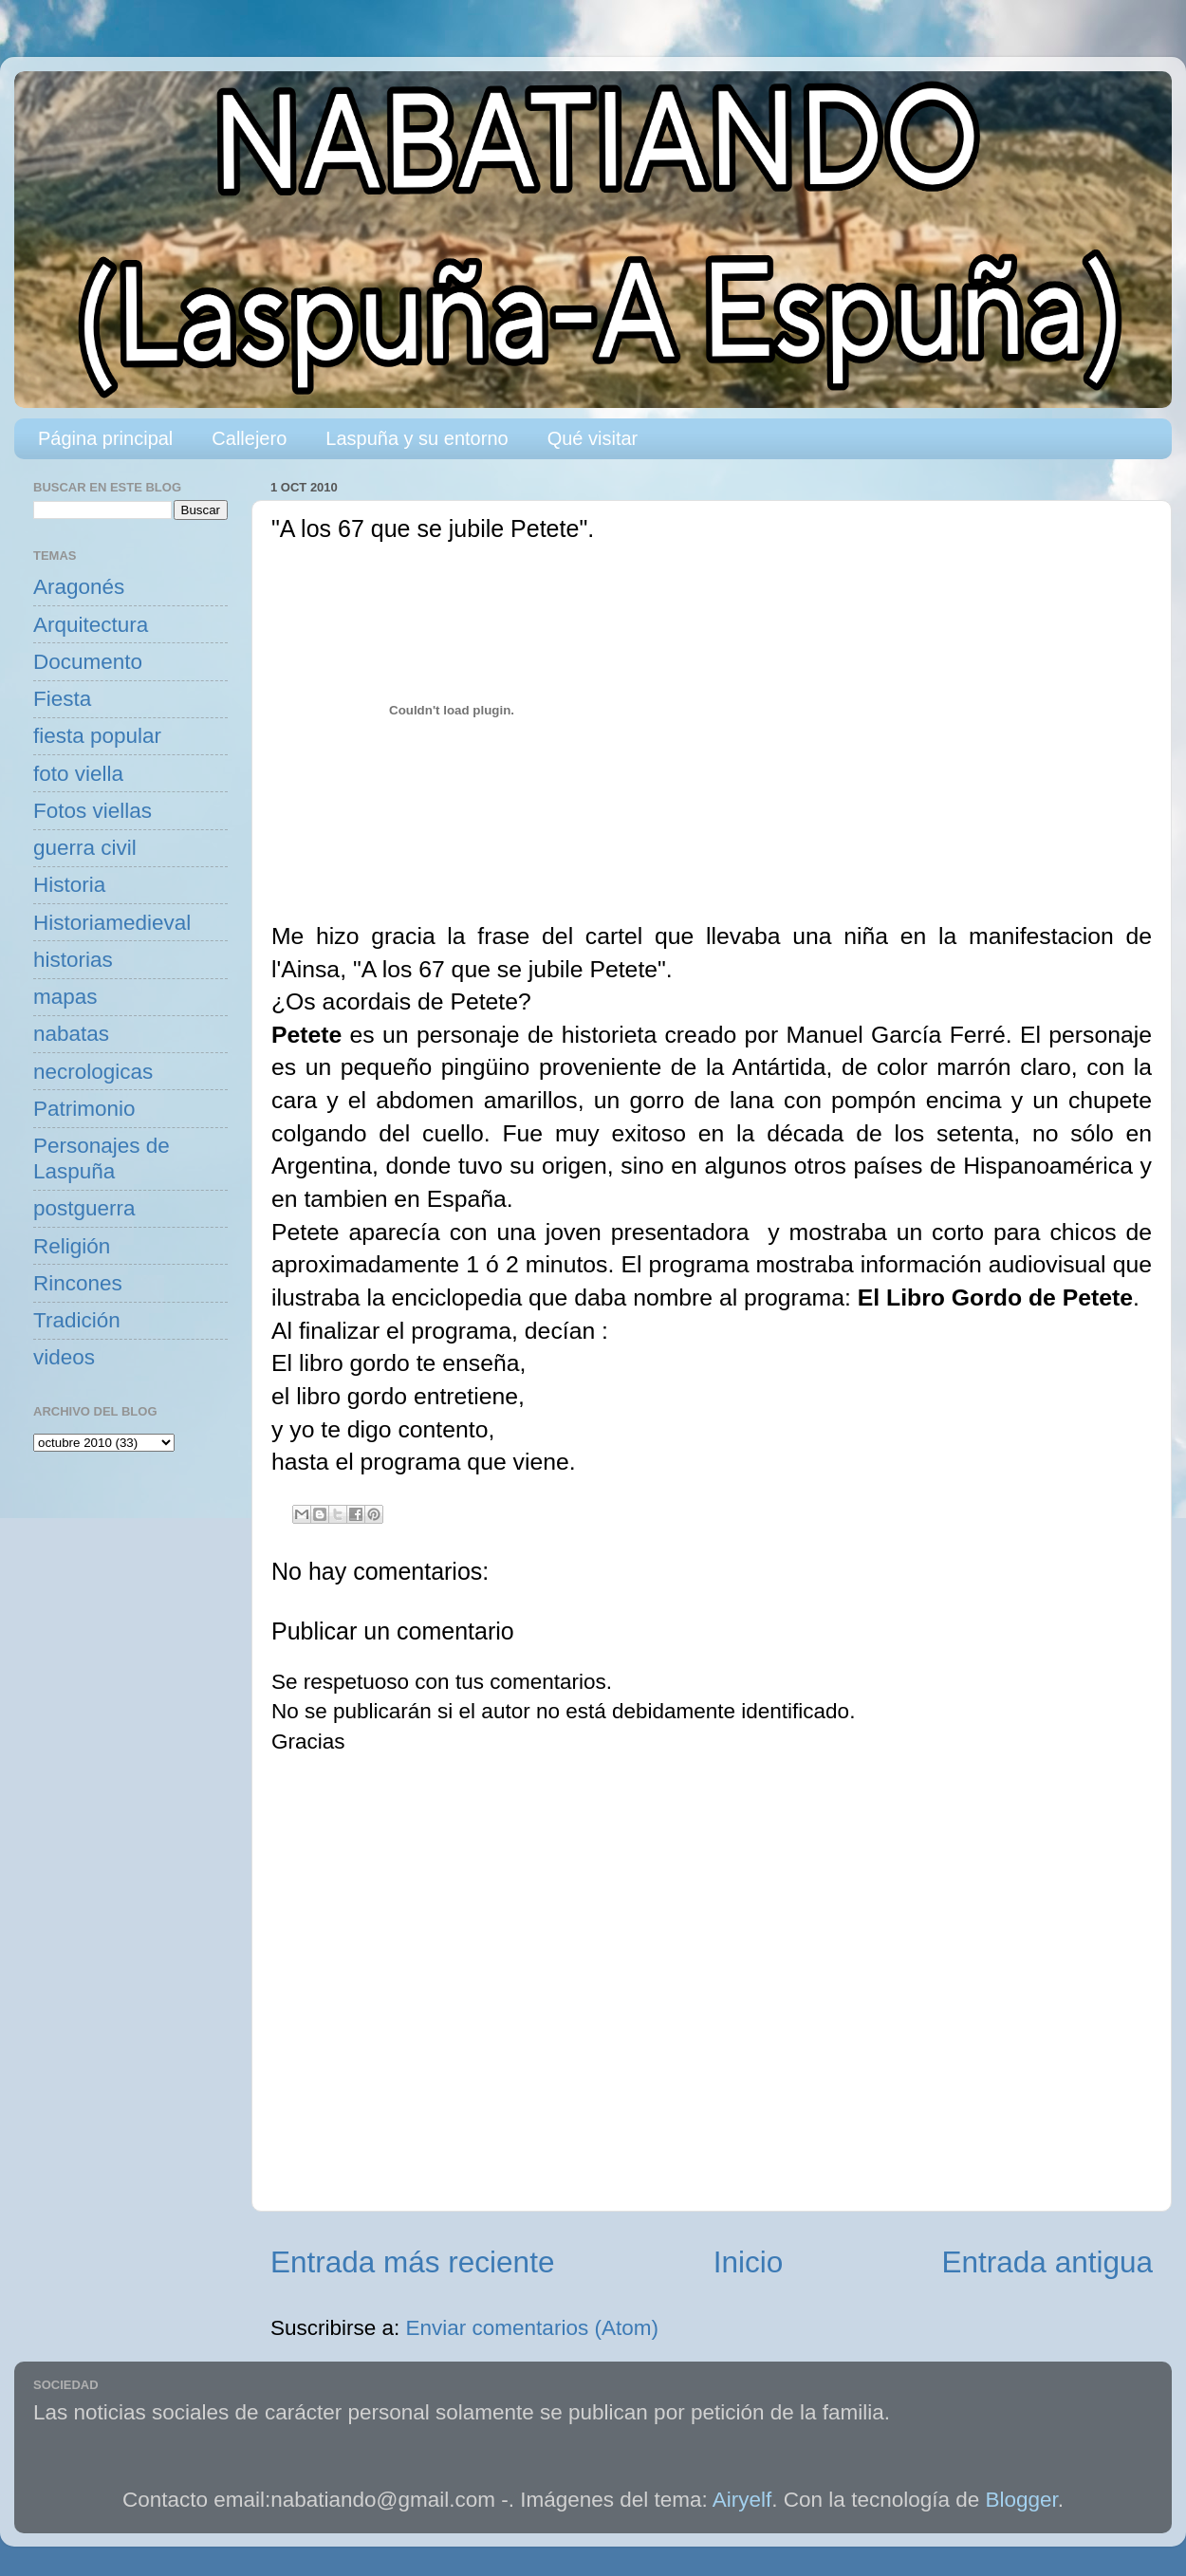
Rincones (77, 1283)
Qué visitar (593, 438)
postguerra (84, 1208)
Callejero (249, 438)
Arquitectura (90, 625)
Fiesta (62, 699)
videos (64, 1357)
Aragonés (78, 587)
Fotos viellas (92, 811)
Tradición (76, 1320)
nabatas (71, 1034)
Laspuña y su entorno (416, 438)
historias (73, 960)
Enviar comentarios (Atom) (532, 2328)
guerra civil (85, 848)
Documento (87, 662)
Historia (69, 885)
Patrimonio (84, 1109)
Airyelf (742, 2499)
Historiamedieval (112, 923)
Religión (71, 1246)
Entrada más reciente (412, 2262)
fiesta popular (97, 736)
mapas (65, 997)
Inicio (748, 2262)
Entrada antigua (1047, 2262)
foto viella (78, 774)
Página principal (105, 438)
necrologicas (93, 1072)
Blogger (1022, 2499)
